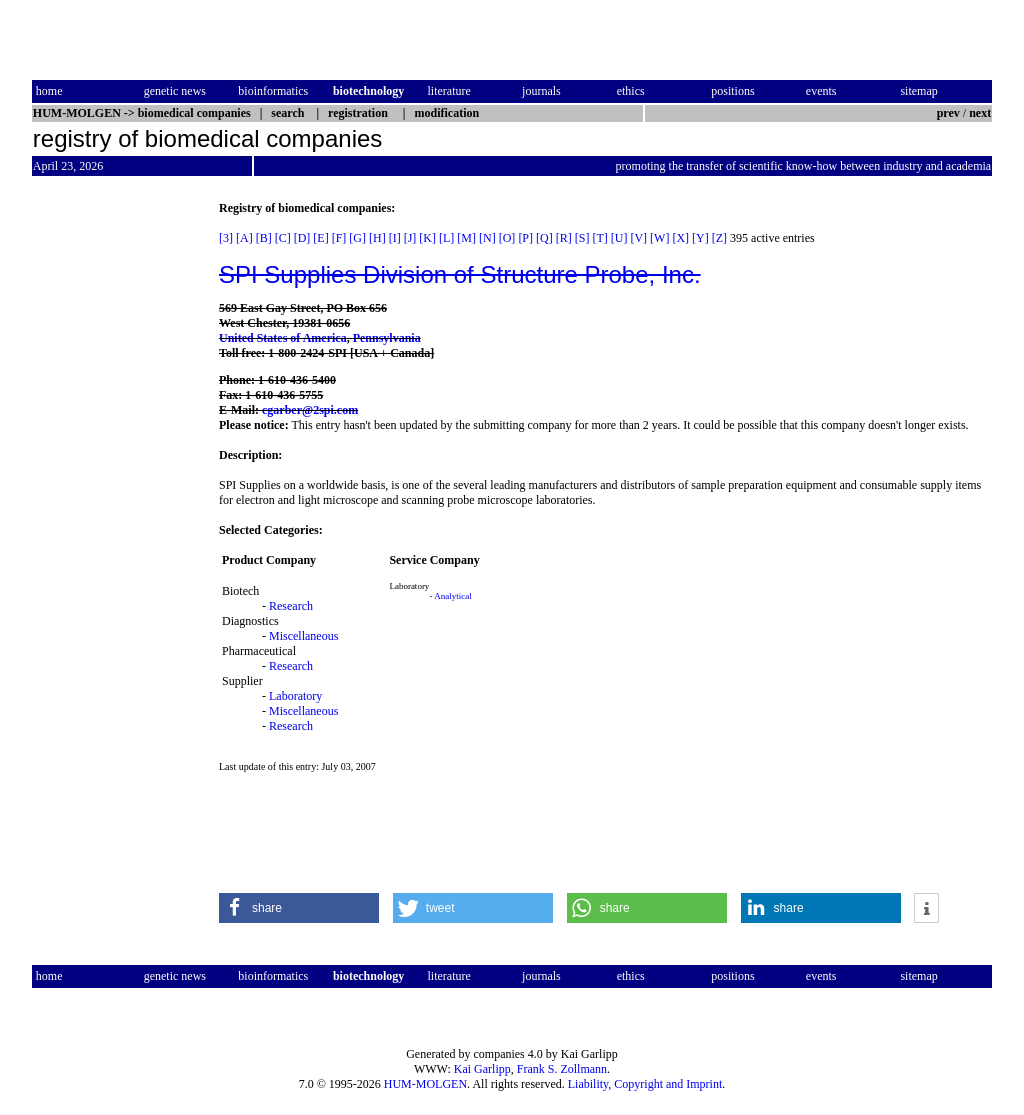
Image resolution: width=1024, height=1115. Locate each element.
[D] (302, 238)
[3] (226, 238)
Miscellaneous (303, 636)
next (980, 113)
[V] (638, 238)
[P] (525, 238)
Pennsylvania (387, 338)
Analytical (453, 596)
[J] (410, 238)
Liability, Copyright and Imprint (645, 1084)
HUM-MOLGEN (425, 1084)
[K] (427, 238)
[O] (507, 238)
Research (291, 606)
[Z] (719, 238)
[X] (680, 238)
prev (948, 113)
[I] (395, 238)
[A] (244, 238)
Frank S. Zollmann (562, 1069)
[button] (299, 908)
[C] (283, 238)
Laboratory (295, 696)
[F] (339, 238)
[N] (487, 238)
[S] (582, 238)
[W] (659, 238)
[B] (264, 238)
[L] (446, 238)
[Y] (700, 238)
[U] (619, 238)
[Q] (544, 238)
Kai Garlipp (482, 1069)
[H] (377, 238)
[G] (357, 238)
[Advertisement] (116, 501)
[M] (466, 238)
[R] (564, 238)
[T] (599, 238)
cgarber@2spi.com (310, 410)
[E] (320, 238)
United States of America (283, 338)
